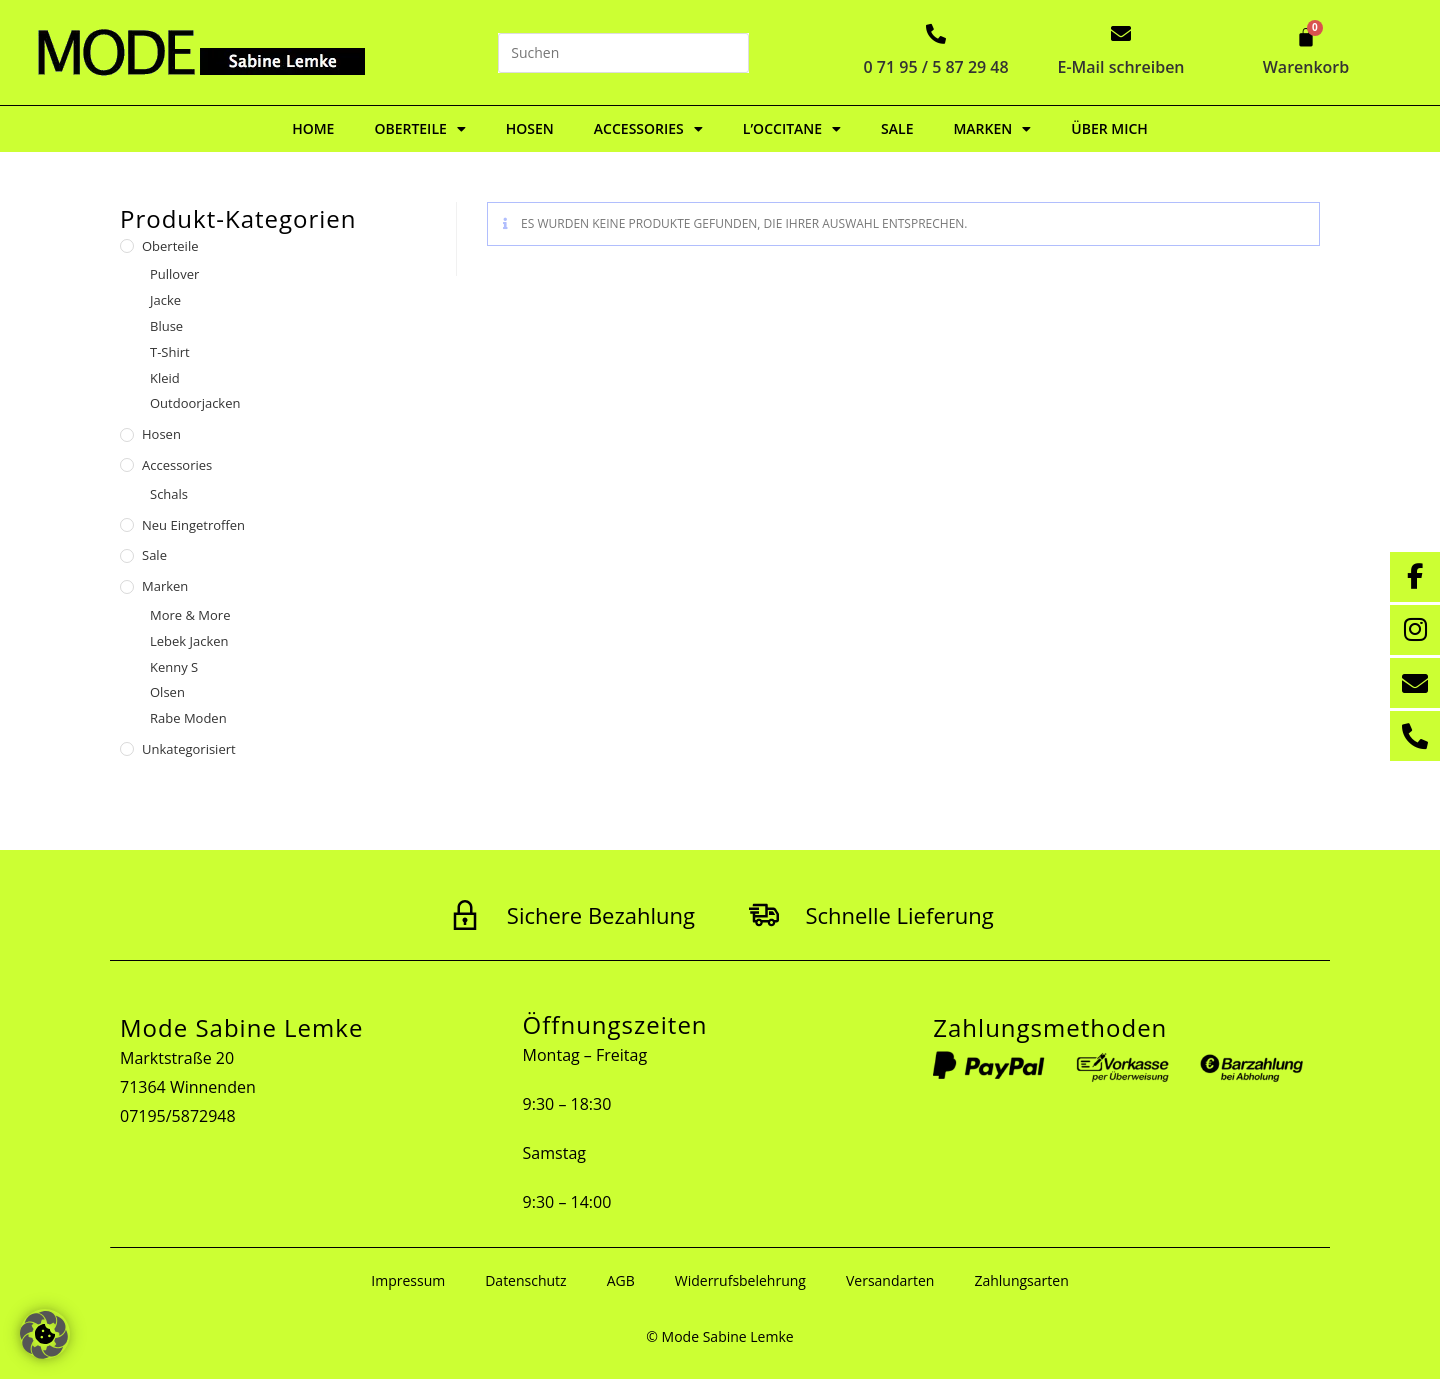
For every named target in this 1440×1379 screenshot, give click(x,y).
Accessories (648, 129)
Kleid (165, 378)
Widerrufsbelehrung (740, 1280)
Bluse (166, 326)
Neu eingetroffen (193, 525)
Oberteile (419, 129)
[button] (44, 1335)
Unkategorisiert (189, 749)
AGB (621, 1280)
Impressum (408, 1280)
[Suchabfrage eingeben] (623, 53)
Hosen (530, 128)
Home (313, 128)
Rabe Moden (188, 718)
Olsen (167, 692)
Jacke (165, 300)
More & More (190, 615)
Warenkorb (1306, 67)
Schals (169, 494)
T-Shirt (170, 352)
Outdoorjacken (195, 403)
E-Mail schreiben (1121, 67)
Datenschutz (525, 1280)
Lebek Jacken (189, 641)
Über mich (1109, 128)
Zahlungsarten (1021, 1280)
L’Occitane (792, 129)
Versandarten (890, 1280)
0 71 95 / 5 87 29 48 (936, 67)
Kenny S (174, 667)
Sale (897, 128)
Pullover (174, 274)
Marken (992, 129)
